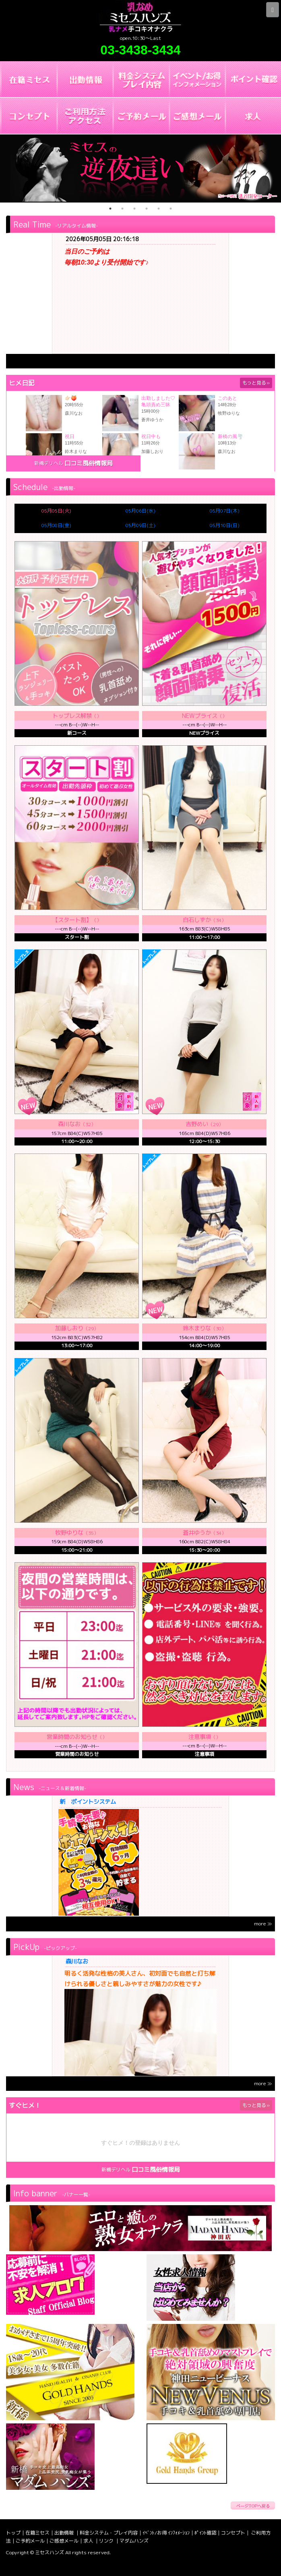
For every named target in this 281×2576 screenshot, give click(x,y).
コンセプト (233, 2532)
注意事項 (199, 1737)
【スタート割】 (72, 920)
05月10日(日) (225, 525)
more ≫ (263, 1923)
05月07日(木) (225, 510)
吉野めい (197, 1124)
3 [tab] (134, 209)
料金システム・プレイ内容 (109, 2532)
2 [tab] (122, 209)
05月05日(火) (56, 510)
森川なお (77, 1962)
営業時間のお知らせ (72, 1737)
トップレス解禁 (72, 716)
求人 (88, 2540)
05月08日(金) (56, 525)
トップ (13, 2532)
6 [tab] (171, 209)
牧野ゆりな (69, 1533)
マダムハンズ (134, 2540)
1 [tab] (110, 209)
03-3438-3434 (140, 50)
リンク (107, 2540)
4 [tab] (147, 209)
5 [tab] (159, 209)
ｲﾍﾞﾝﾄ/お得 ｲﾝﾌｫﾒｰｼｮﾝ (166, 2532)
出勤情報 (64, 2532)
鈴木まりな (197, 1328)
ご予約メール (30, 2540)
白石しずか (197, 920)
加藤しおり (69, 1328)
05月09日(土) (140, 525)
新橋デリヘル (48, 463)
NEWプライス (199, 716)
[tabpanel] (140, 168)
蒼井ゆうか (197, 1533)
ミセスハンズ (49, 2552)
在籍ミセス (37, 2532)
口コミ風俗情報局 (88, 463)
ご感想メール (64, 2540)
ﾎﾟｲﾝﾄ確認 (205, 2532)
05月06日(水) (140, 510)
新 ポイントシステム (88, 1802)
